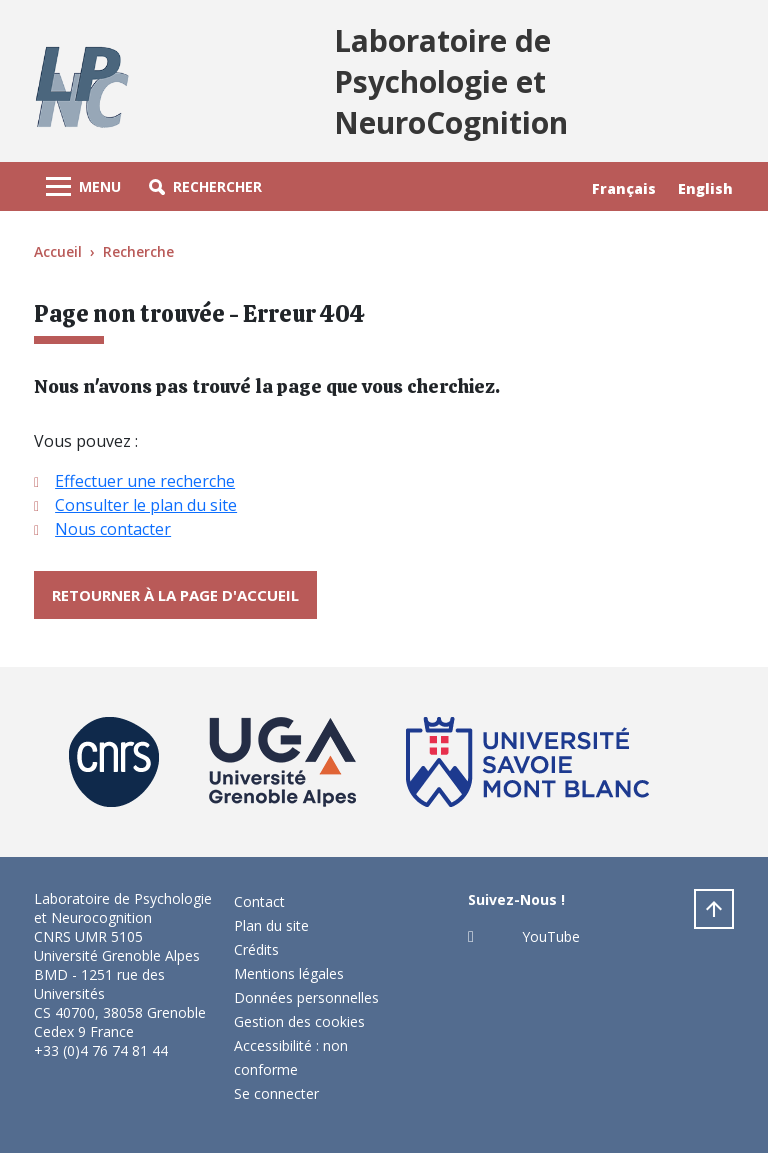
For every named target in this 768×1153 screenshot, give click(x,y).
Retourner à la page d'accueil (175, 595)
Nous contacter (113, 529)
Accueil (58, 251)
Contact (259, 901)
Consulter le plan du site (146, 505)
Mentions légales (289, 973)
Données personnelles (306, 997)
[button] (205, 186)
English (705, 188)
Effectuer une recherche (145, 481)
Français (624, 188)
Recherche (138, 251)
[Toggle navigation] (83, 186)
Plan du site (271, 925)
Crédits (256, 949)
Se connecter (276, 1093)
